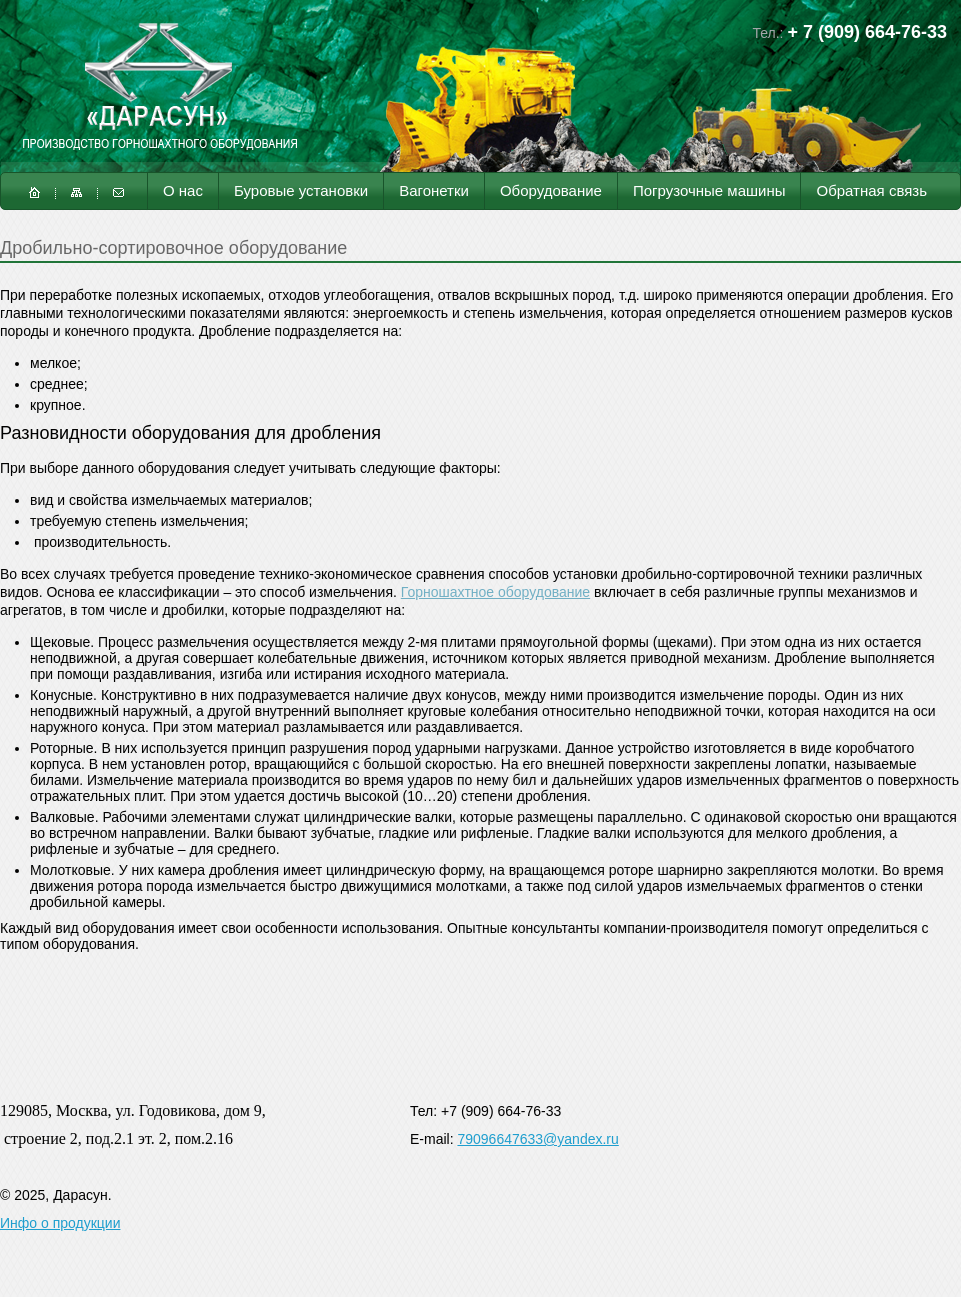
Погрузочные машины (709, 190)
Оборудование (551, 190)
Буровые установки (301, 190)
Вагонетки (434, 190)
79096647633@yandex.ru (537, 1139)
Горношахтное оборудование (495, 592)
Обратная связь (871, 190)
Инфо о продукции (60, 1223)
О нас (183, 190)
